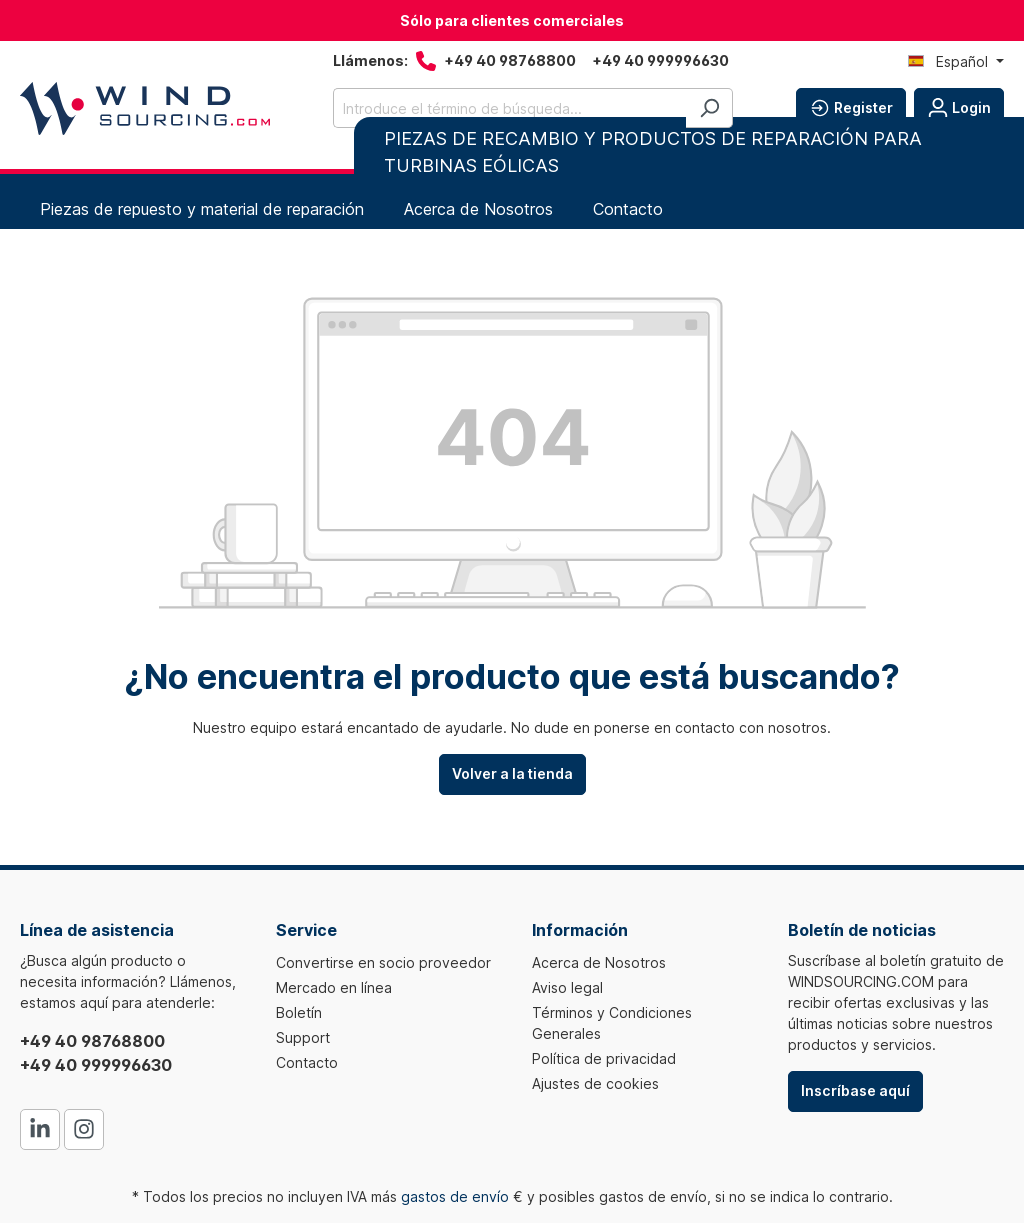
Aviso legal (567, 987)
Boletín (299, 1012)
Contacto (307, 1062)
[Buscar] (709, 108)
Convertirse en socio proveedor (383, 962)
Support (303, 1037)
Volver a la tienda (512, 773)
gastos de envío (455, 1196)
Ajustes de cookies (595, 1083)
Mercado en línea (334, 987)
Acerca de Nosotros (599, 962)
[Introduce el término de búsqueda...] (510, 108)
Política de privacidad (604, 1058)
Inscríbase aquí (855, 1090)
